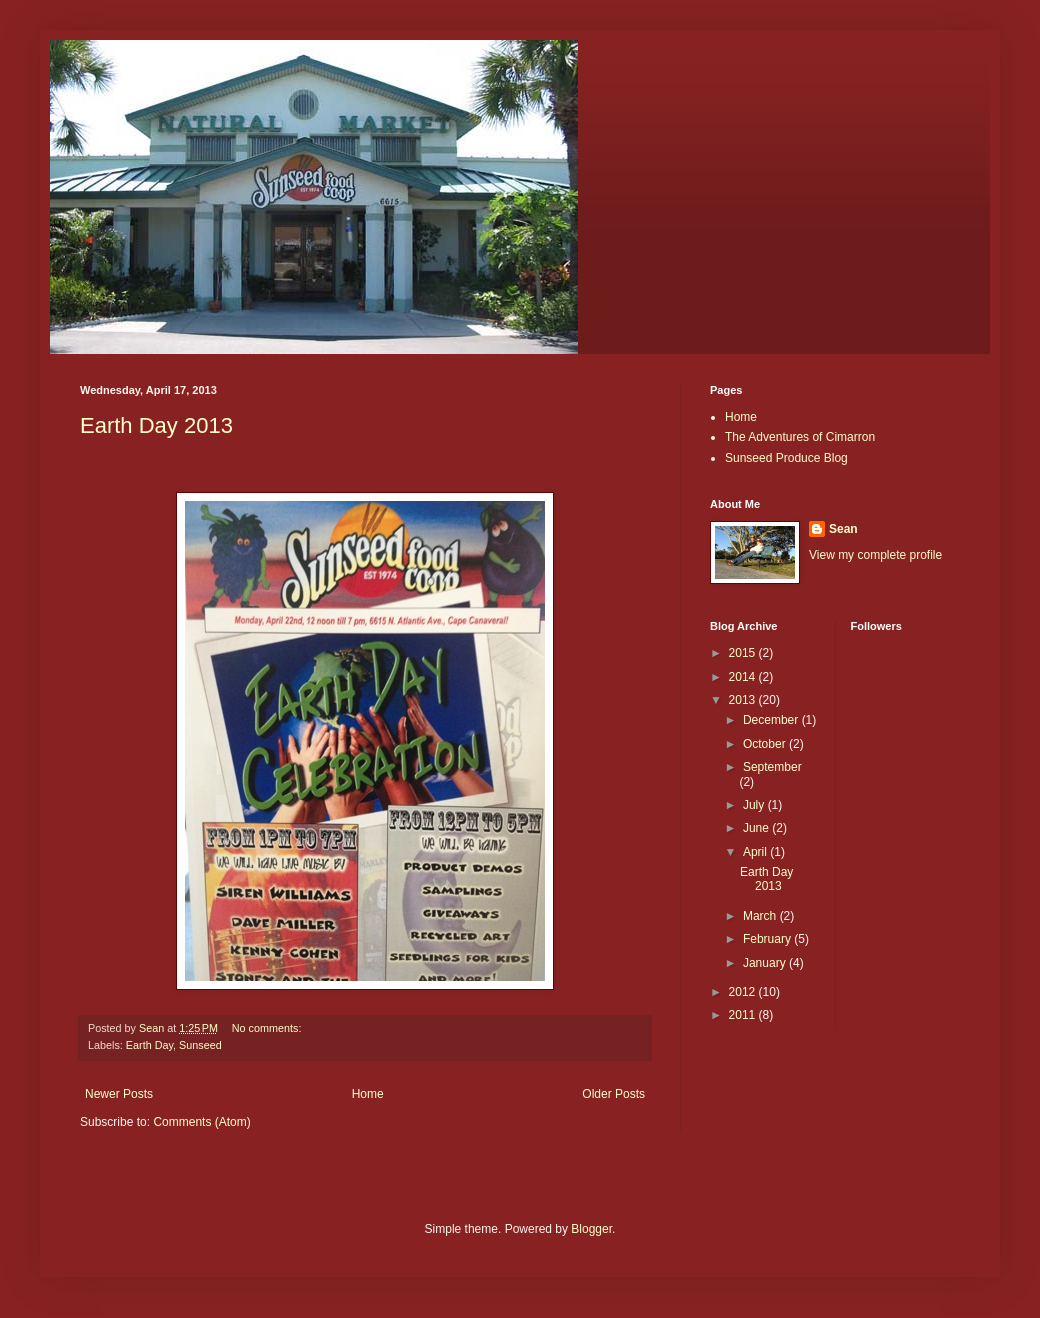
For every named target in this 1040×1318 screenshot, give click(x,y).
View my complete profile (875, 555)
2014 (744, 677)
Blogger (591, 1229)
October (766, 744)
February (768, 939)
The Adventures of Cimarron (800, 437)
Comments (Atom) (201, 1122)
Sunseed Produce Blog (786, 458)
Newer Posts (119, 1094)
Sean (843, 529)
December (772, 720)
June (757, 828)
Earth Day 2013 (156, 425)
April (756, 852)
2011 (744, 1015)
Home (368, 1094)
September (772, 767)
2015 (744, 653)
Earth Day (149, 1045)
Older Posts (613, 1094)
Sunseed (200, 1045)
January (766, 963)
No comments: (268, 1028)
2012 (744, 992)
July (755, 805)
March (761, 916)
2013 (744, 700)
